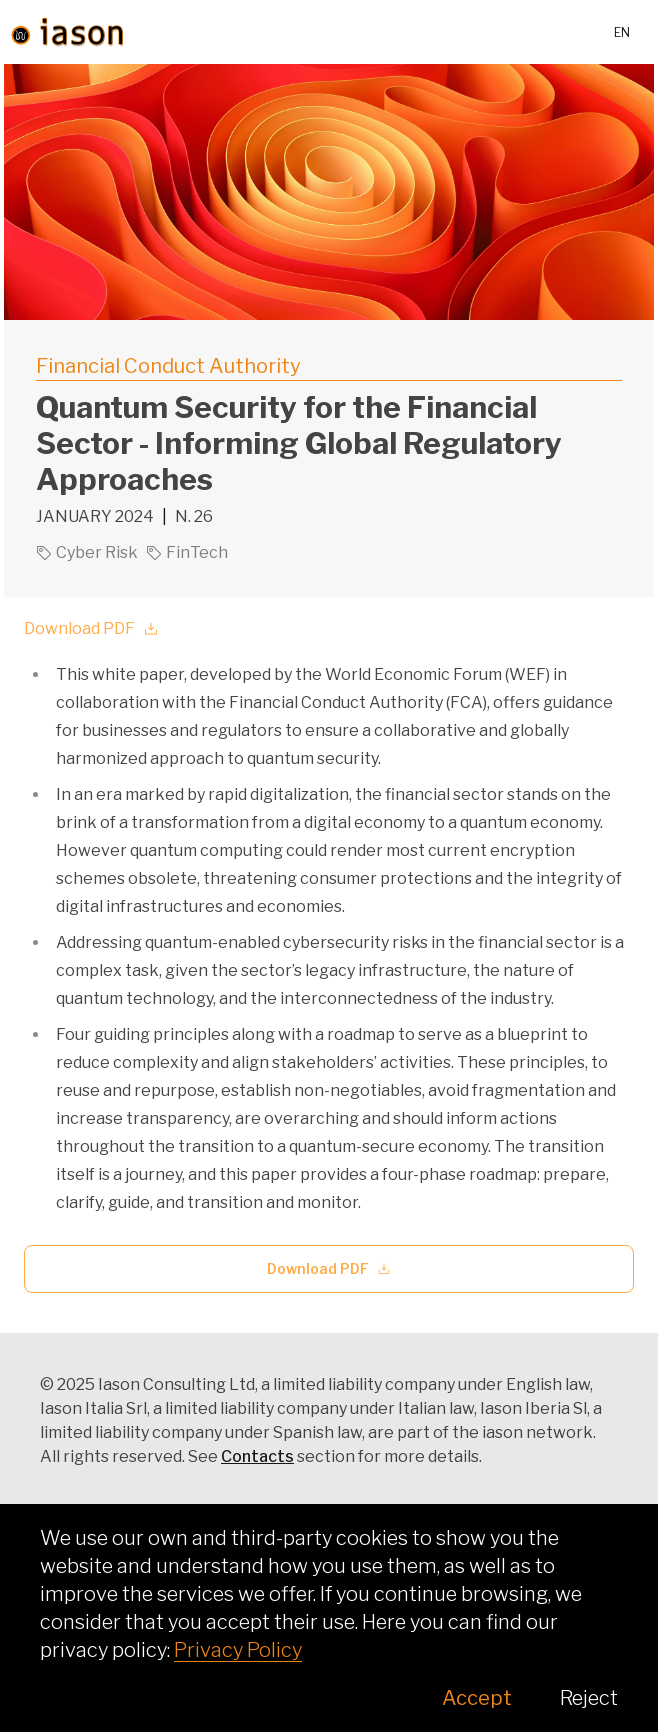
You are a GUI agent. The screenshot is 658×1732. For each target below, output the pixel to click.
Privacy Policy (238, 1650)
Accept (477, 1698)
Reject (589, 1698)
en (622, 32)
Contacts (257, 1456)
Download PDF (91, 628)
